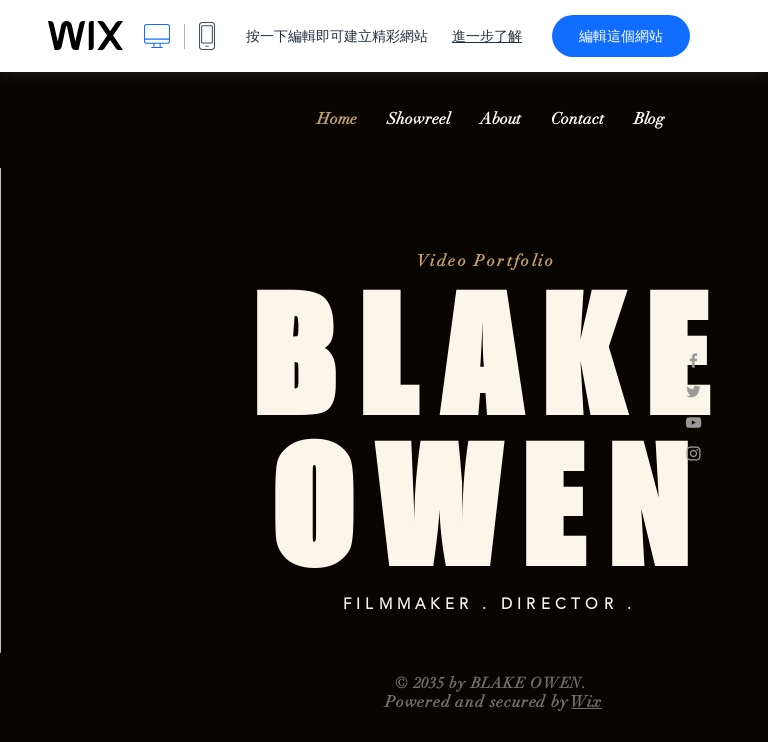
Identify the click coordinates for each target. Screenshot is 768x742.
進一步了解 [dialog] (487, 36)
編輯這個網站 (621, 36)
